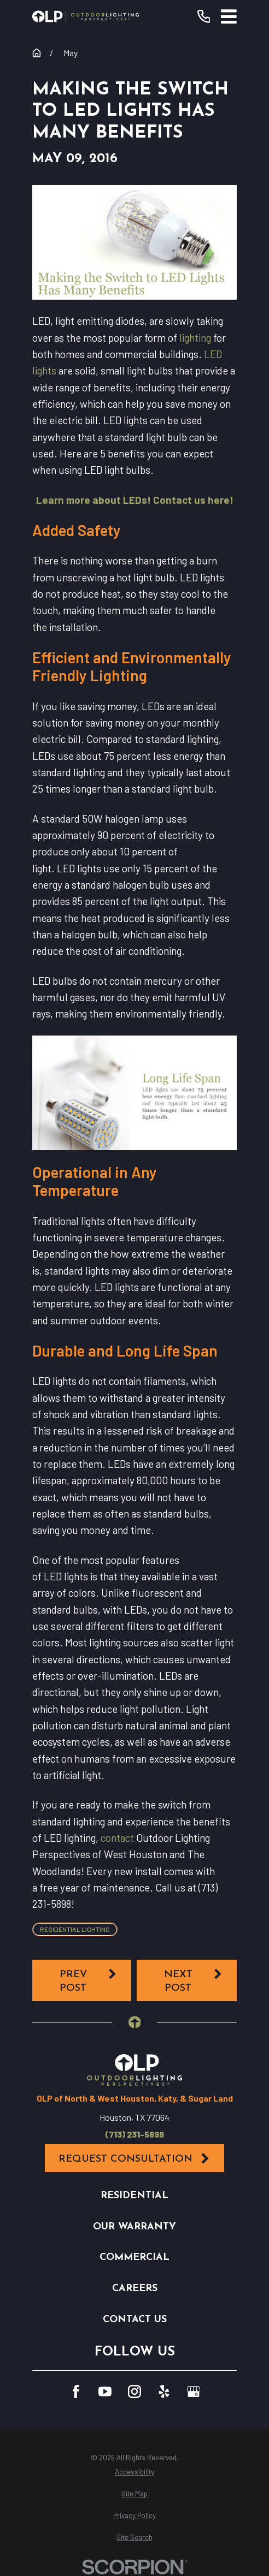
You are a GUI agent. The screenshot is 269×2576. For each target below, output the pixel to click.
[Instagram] (134, 2391)
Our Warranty (134, 2227)
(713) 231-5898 (135, 2134)
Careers (134, 2288)
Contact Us (135, 2320)
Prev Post (89, 1981)
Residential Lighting (75, 1929)
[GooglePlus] (193, 2391)
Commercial (134, 2257)
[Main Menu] (229, 17)
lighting (195, 337)
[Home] (85, 16)
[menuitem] (134, 2472)
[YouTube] (105, 2391)
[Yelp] (164, 2391)
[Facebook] (76, 2391)
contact (117, 1837)
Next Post (193, 1981)
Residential (134, 2196)
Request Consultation (134, 2158)
